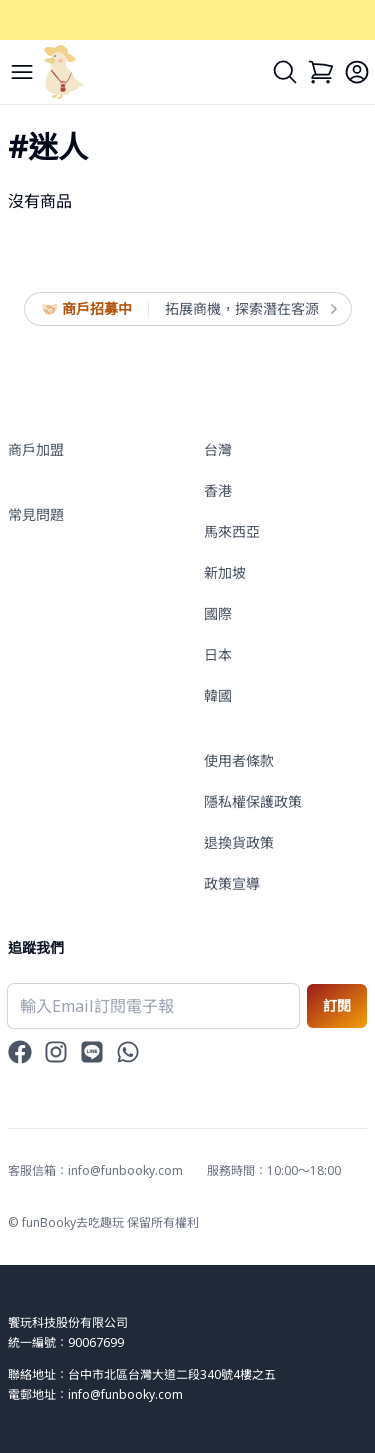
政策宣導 (232, 883)
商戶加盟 (36, 449)
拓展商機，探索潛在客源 (250, 309)
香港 (218, 490)
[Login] (357, 72)
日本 (218, 654)
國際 (218, 613)
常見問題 (36, 514)
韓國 (218, 695)
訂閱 (337, 1005)
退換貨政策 (239, 842)
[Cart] (321, 72)
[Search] (285, 72)
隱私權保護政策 (253, 801)
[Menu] (22, 72)
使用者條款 (239, 760)
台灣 (218, 449)
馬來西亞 (232, 531)
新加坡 (225, 572)
